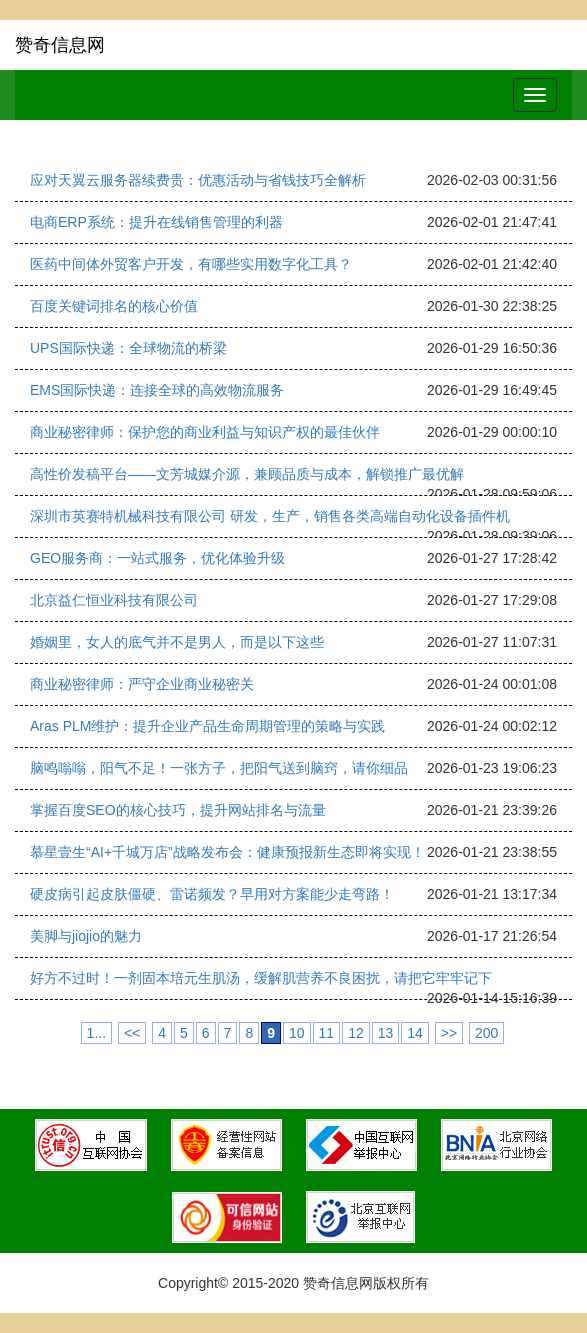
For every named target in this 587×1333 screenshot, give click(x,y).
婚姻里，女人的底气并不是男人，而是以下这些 (177, 642)
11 (327, 1033)
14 (415, 1033)
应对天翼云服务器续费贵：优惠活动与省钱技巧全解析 (198, 180)
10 (297, 1033)
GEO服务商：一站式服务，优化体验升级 (157, 558)
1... (96, 1033)
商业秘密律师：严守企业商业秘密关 (142, 684)
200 (486, 1033)
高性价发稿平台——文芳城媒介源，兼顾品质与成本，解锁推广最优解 (247, 474)
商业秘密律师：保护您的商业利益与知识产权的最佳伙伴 (205, 432)
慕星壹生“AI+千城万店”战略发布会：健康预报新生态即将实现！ (227, 852)
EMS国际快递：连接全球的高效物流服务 (157, 390)
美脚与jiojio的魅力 (86, 936)
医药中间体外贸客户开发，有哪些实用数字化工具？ (191, 264)
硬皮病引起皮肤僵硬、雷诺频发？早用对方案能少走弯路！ (212, 894)
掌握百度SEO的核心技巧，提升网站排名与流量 (178, 810)
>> (449, 1033)
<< (132, 1033)
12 (356, 1033)
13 (386, 1033)
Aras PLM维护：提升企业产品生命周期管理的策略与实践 (207, 726)
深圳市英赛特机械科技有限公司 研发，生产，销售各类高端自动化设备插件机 (270, 516)
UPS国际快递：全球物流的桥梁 (128, 348)
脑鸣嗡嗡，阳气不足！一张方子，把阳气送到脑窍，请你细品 (219, 768)
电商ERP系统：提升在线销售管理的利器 (156, 222)
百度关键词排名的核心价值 (114, 306)
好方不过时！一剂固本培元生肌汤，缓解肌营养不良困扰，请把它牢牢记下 (261, 978)
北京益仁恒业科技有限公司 (114, 600)
